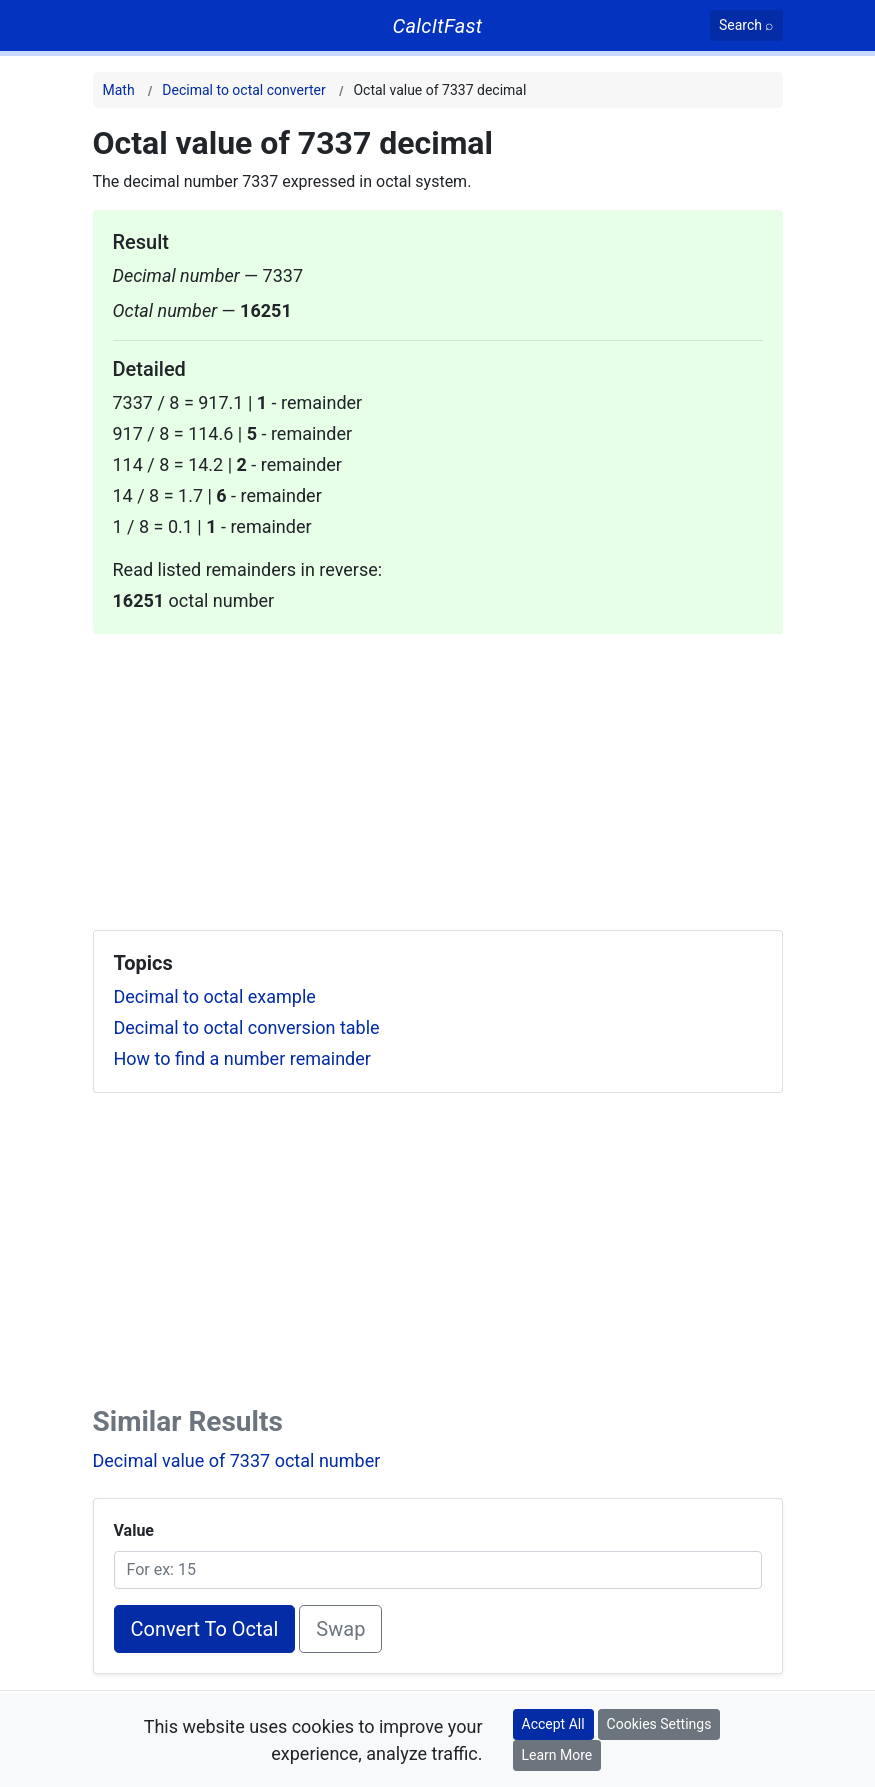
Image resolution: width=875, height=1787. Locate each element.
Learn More (557, 1755)
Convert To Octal (205, 1629)
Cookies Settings (659, 1724)
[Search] (746, 25)
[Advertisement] (438, 774)
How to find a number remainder (242, 1058)
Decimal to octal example (215, 996)
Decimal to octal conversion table (247, 1027)
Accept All (553, 1724)
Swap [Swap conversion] (340, 1629)
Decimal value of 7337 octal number (237, 1460)
